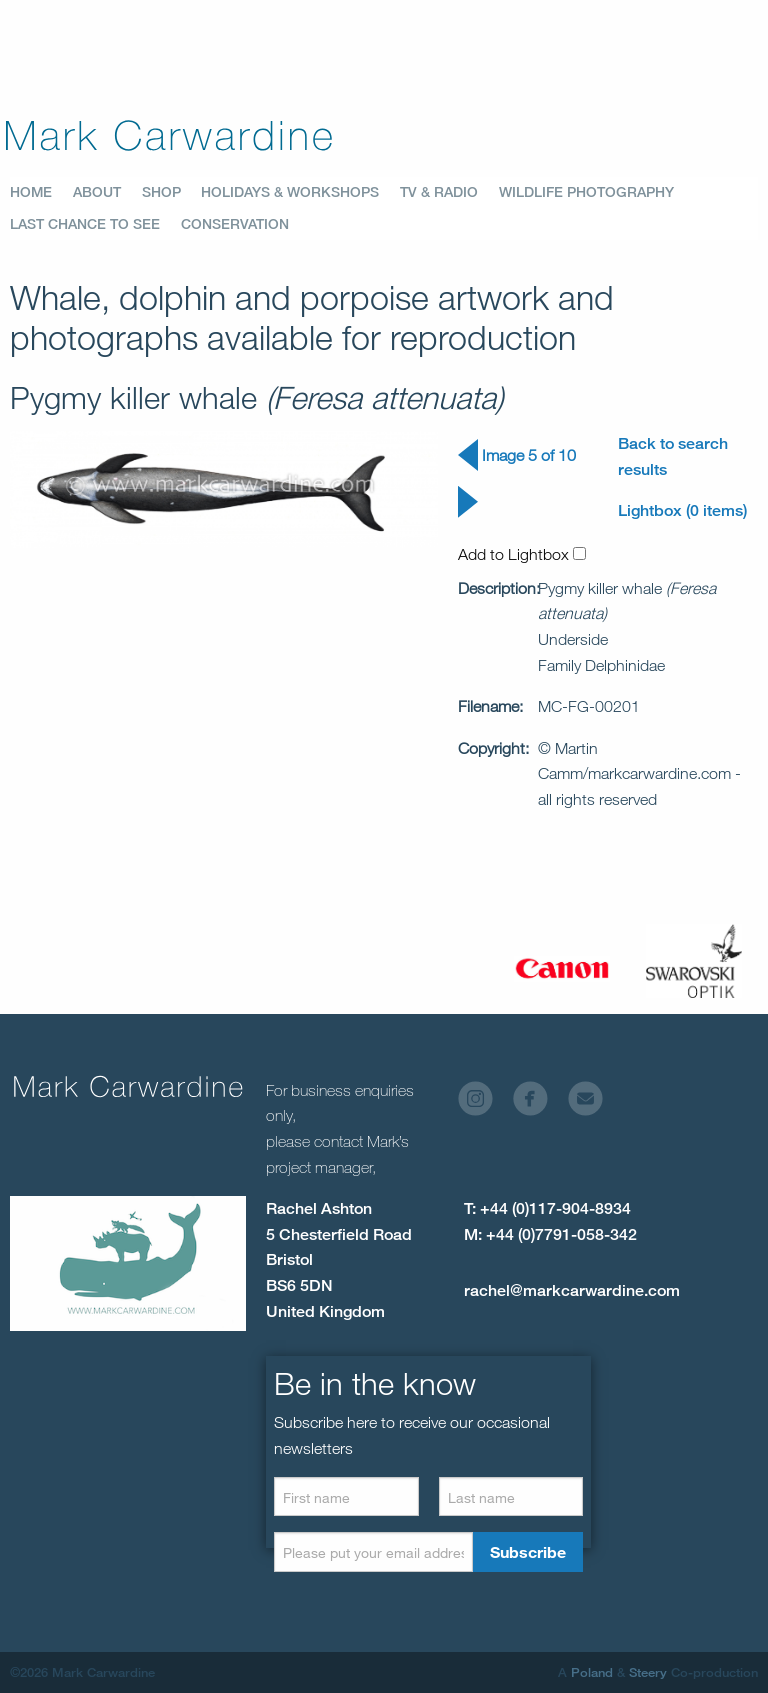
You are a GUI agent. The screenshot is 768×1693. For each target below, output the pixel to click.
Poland (592, 1672)
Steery (648, 1672)
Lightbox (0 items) (682, 510)
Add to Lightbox (522, 554)
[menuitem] (41, 192)
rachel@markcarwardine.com (572, 1290)
